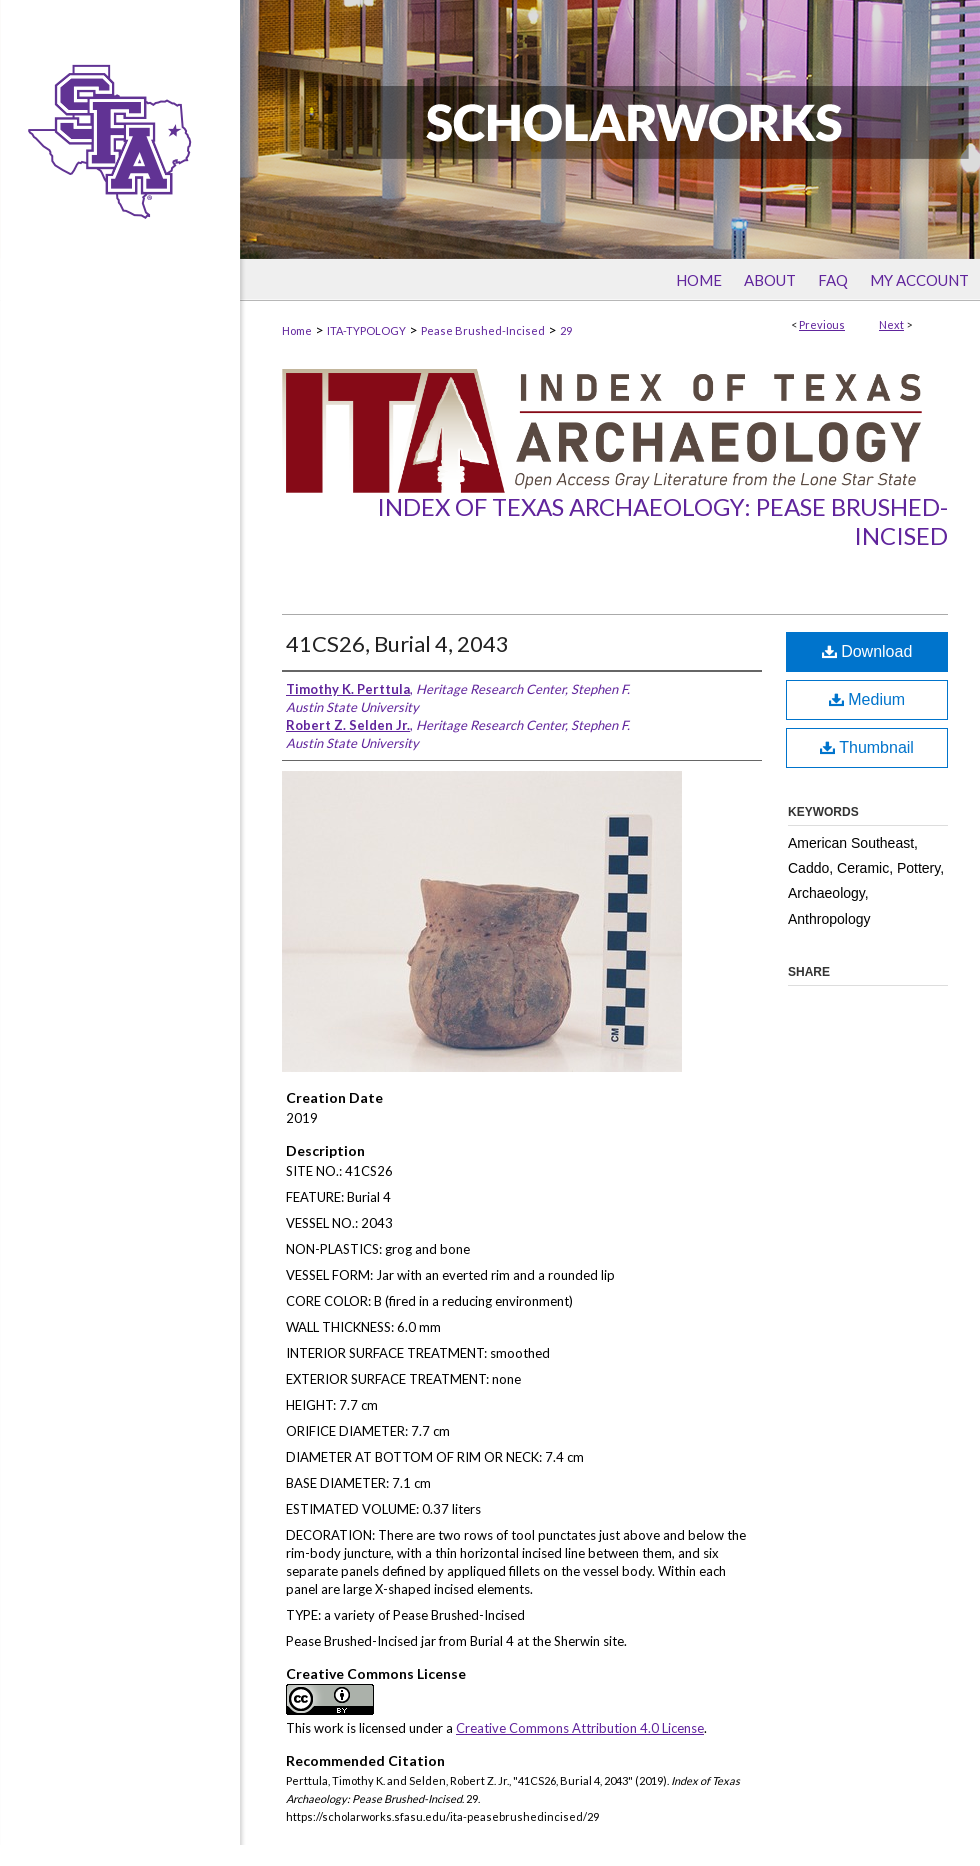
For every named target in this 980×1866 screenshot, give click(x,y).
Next (891, 324)
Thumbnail (867, 747)
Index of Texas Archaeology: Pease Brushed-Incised (662, 521)
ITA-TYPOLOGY (366, 330)
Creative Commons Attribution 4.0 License (580, 1728)
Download (867, 651)
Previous (822, 324)
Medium (867, 699)
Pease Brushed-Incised (483, 330)
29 (566, 330)
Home (297, 330)
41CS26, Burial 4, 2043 (397, 643)
